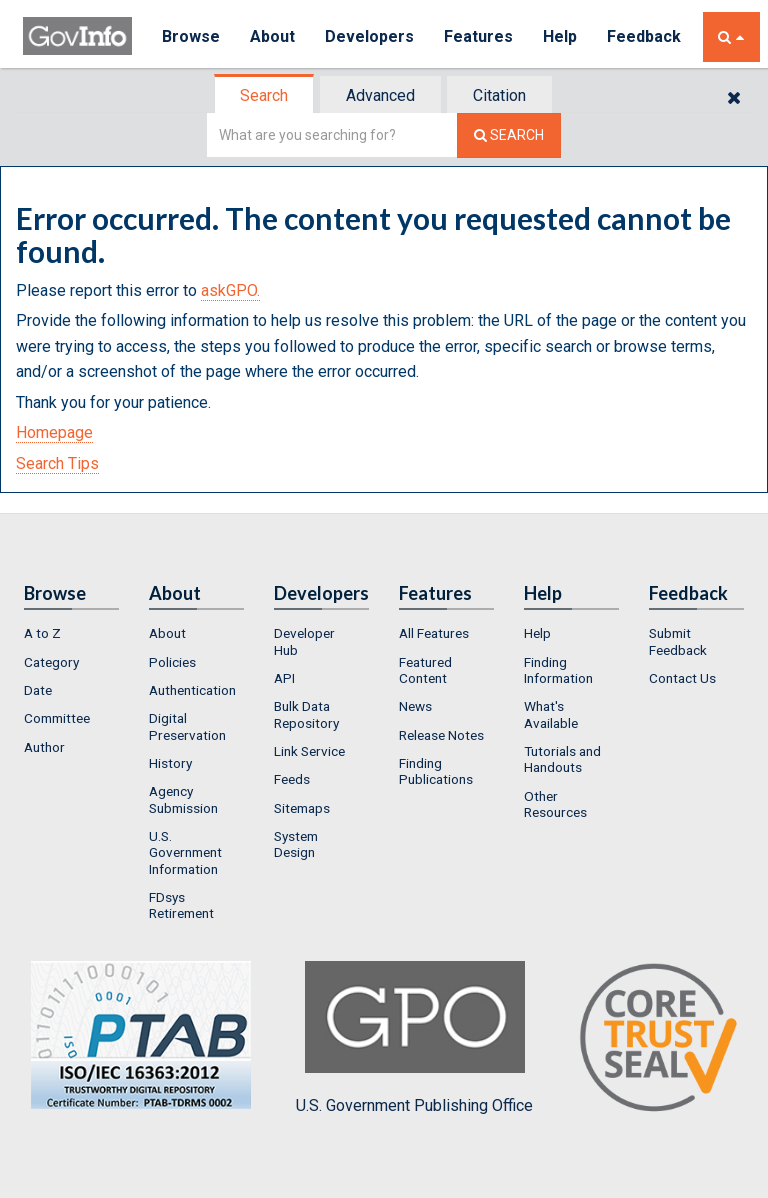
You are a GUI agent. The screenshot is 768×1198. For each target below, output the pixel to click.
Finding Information (558, 670)
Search (264, 95)
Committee (57, 718)
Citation (499, 95)
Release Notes (441, 735)
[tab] (265, 95)
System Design (296, 844)
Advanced (380, 95)
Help (560, 36)
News (415, 706)
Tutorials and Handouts (562, 759)
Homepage (54, 432)
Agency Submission (183, 799)
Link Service (309, 751)
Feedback (644, 36)
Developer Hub (304, 641)
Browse (191, 36)
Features (478, 36)
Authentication (192, 690)
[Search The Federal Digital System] (509, 135)
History (170, 763)
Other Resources (555, 804)
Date (38, 690)
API (284, 678)
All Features (434, 633)
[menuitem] (71, 633)
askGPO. (230, 290)
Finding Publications (436, 771)
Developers (369, 36)
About (272, 36)
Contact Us (682, 678)
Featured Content (425, 670)
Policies (172, 662)
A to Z (42, 633)
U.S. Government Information (185, 852)
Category (51, 662)
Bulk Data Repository (306, 714)
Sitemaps (302, 808)
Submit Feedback (678, 641)
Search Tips (57, 463)
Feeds (292, 779)
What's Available (551, 714)
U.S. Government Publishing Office (414, 1038)
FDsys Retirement (181, 905)
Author (44, 747)
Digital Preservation (187, 726)
